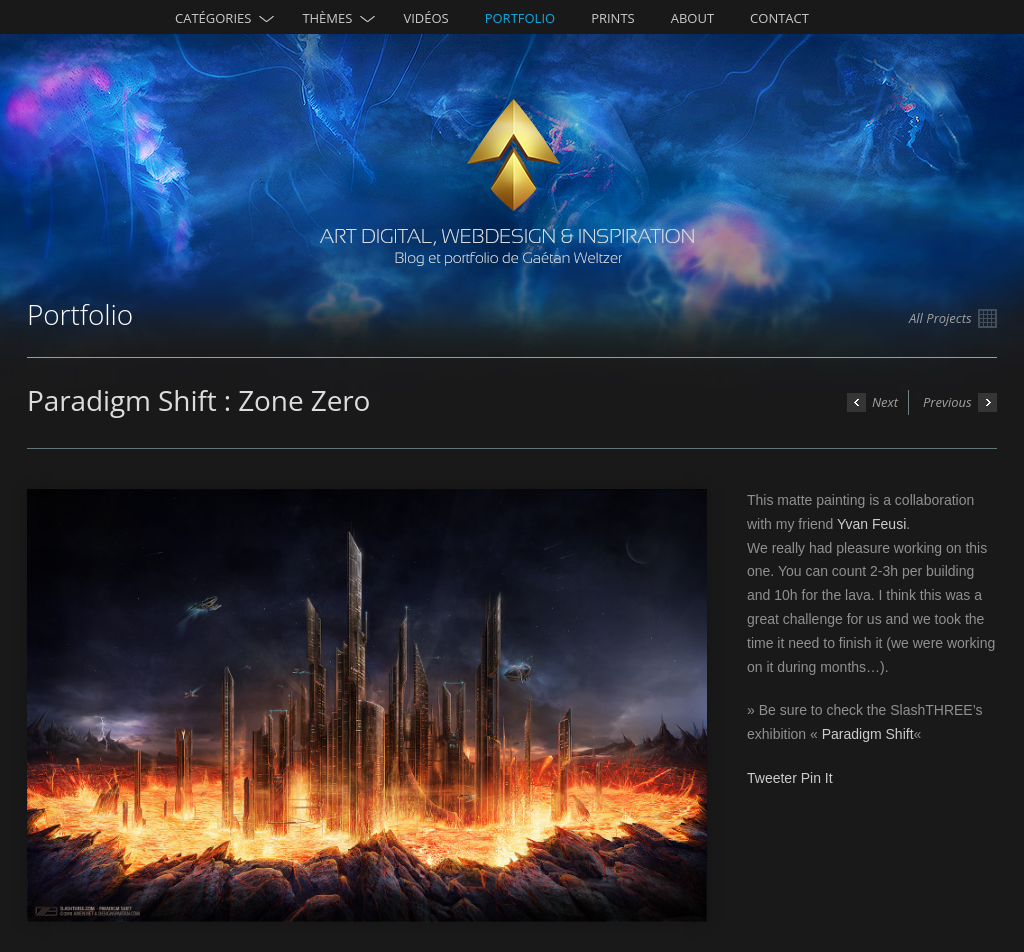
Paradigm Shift (868, 734)
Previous (960, 402)
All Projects (953, 318)
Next (873, 402)
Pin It (817, 778)
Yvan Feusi (871, 524)
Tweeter (772, 778)
